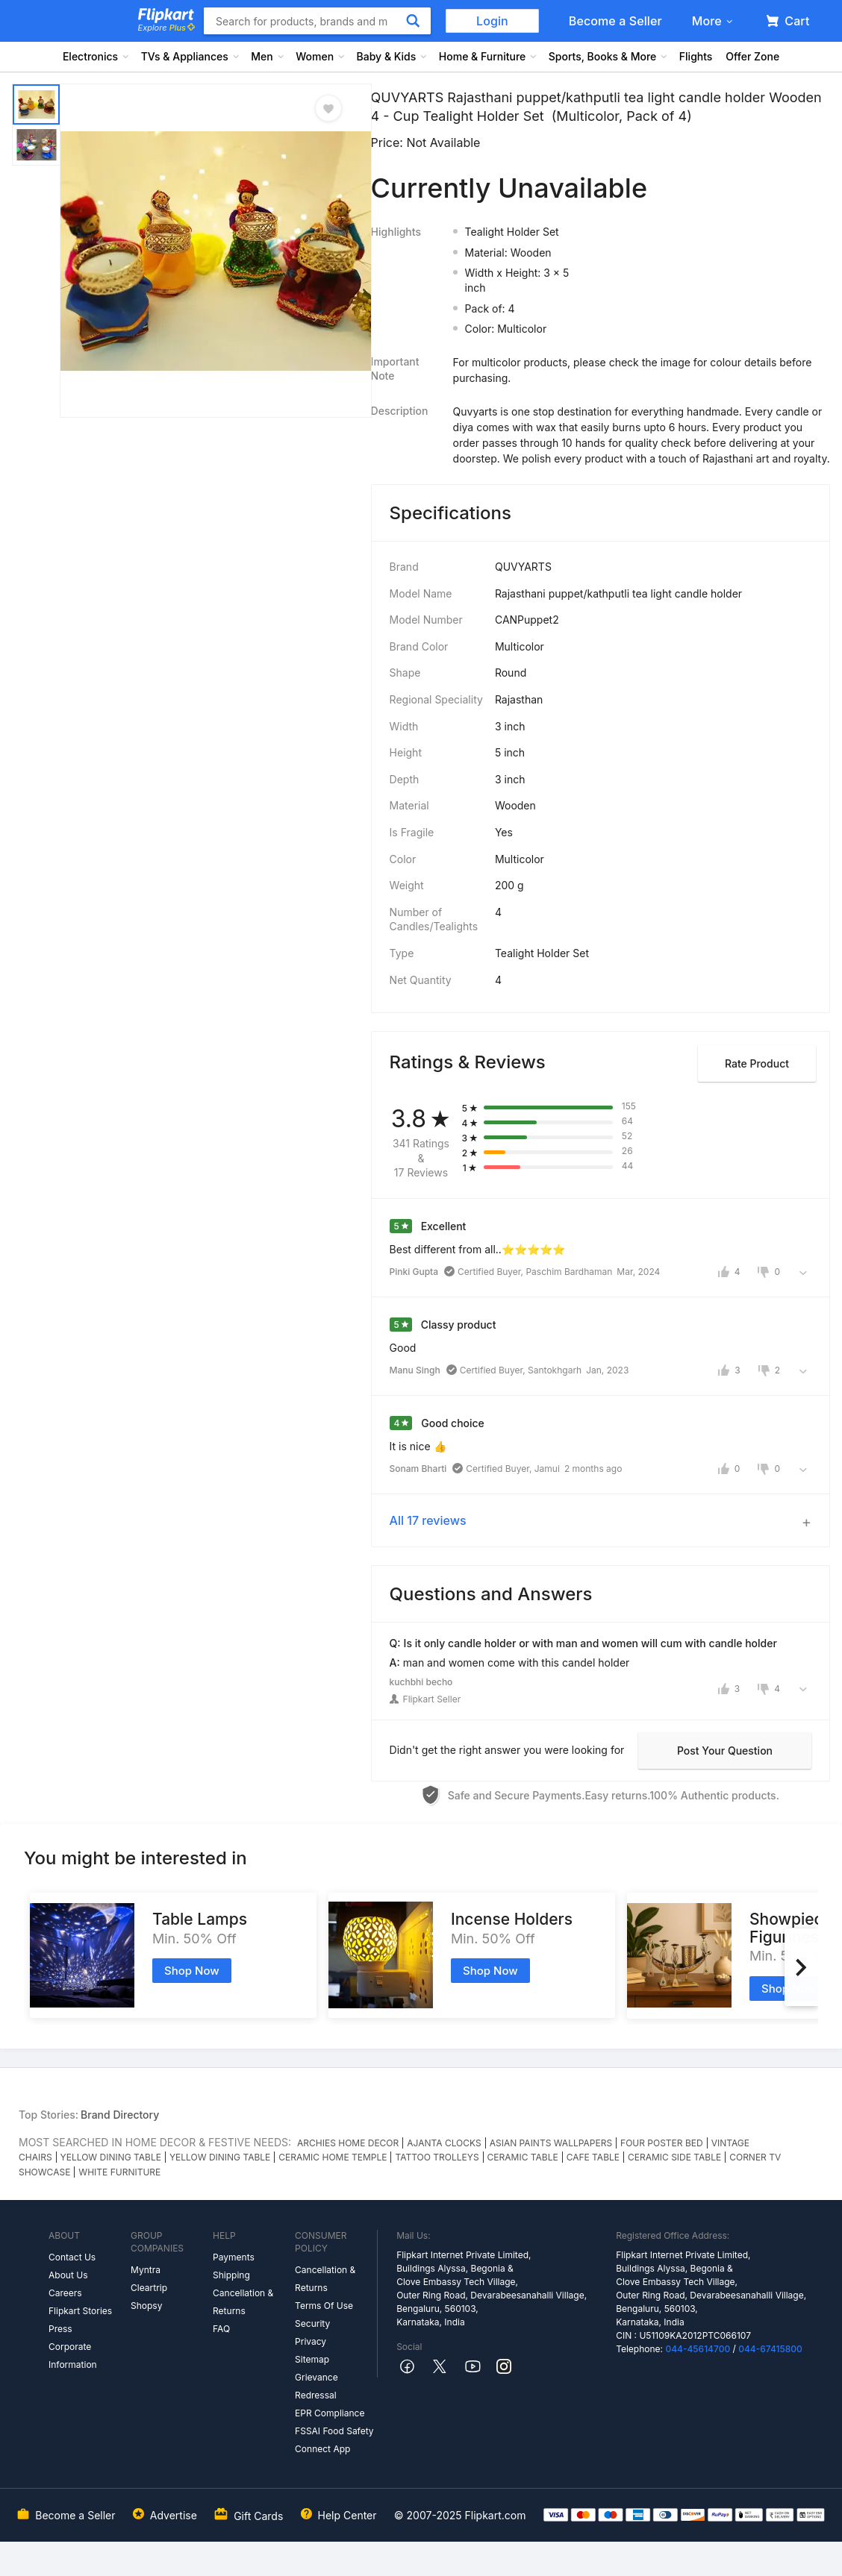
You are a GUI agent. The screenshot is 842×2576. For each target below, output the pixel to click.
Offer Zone (752, 56)
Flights (696, 56)
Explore (166, 27)
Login (492, 20)
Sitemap (312, 2359)
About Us (68, 2275)
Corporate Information (73, 2355)
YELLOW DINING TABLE (110, 2157)
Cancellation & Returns (243, 2301)
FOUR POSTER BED (661, 2143)
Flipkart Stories (80, 2310)
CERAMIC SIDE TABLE (674, 2157)
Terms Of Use (324, 2305)
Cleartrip (149, 2287)
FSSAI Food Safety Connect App (334, 2439)
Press (60, 2328)
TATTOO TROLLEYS (436, 2157)
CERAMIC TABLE (522, 2157)
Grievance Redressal (316, 2386)
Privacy (310, 2341)
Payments (234, 2257)
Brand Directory (120, 2114)
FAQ (221, 2328)
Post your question (725, 1750)
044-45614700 (697, 2348)
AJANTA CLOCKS (444, 2143)
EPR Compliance (329, 2413)
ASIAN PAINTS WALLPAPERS (551, 2143)
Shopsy (146, 2305)
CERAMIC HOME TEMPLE (332, 2157)
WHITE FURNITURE (119, 2172)
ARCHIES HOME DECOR (348, 2143)
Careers (65, 2292)
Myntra (145, 2269)
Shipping (231, 2275)
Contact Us (72, 2257)
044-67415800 (770, 2348)
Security (312, 2323)
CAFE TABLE (593, 2157)
